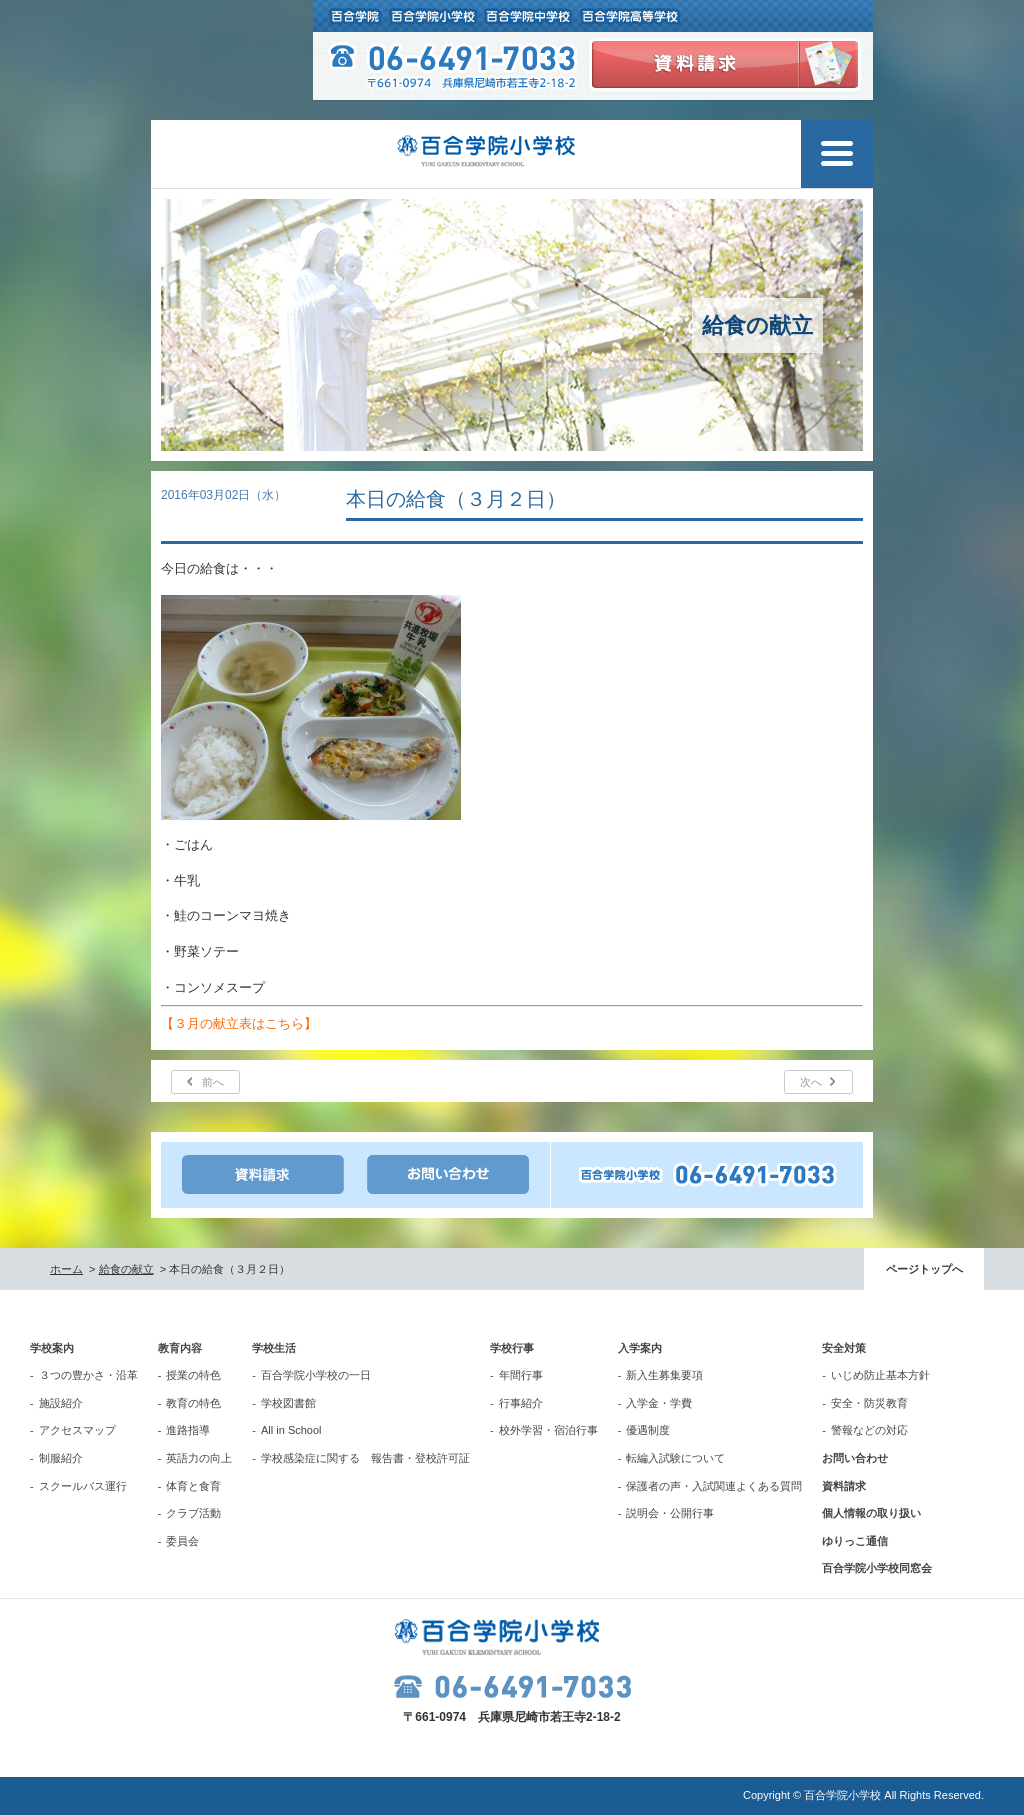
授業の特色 (193, 1375)
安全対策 (844, 1348)
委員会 (182, 1541)
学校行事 (512, 1348)
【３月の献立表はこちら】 (239, 1023)
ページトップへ (924, 1269)
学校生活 (274, 1348)
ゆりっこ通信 (855, 1541)
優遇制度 (648, 1430)
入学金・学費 (659, 1403)
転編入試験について (675, 1458)
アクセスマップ (77, 1430)
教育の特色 (193, 1403)
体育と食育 (193, 1486)
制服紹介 (61, 1458)
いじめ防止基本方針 (880, 1375)
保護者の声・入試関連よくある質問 (714, 1486)
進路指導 (188, 1430)
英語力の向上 (199, 1458)
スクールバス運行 (83, 1486)
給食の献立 (126, 1269)
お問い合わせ (855, 1458)
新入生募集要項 (664, 1375)
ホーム (66, 1269)
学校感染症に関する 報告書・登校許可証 (365, 1458)
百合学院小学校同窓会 (877, 1568)
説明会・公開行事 (670, 1513)
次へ (811, 1082)
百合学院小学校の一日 (316, 1375)
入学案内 (640, 1348)
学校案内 (52, 1348)
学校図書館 (288, 1403)
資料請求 (844, 1486)
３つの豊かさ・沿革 (88, 1375)
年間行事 (521, 1375)
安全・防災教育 (869, 1403)
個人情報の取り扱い (871, 1513)
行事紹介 (521, 1403)
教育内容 (180, 1348)
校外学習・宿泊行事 (548, 1430)
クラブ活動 (193, 1513)
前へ (213, 1082)
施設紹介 (61, 1403)
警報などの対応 (869, 1430)
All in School (291, 1430)
